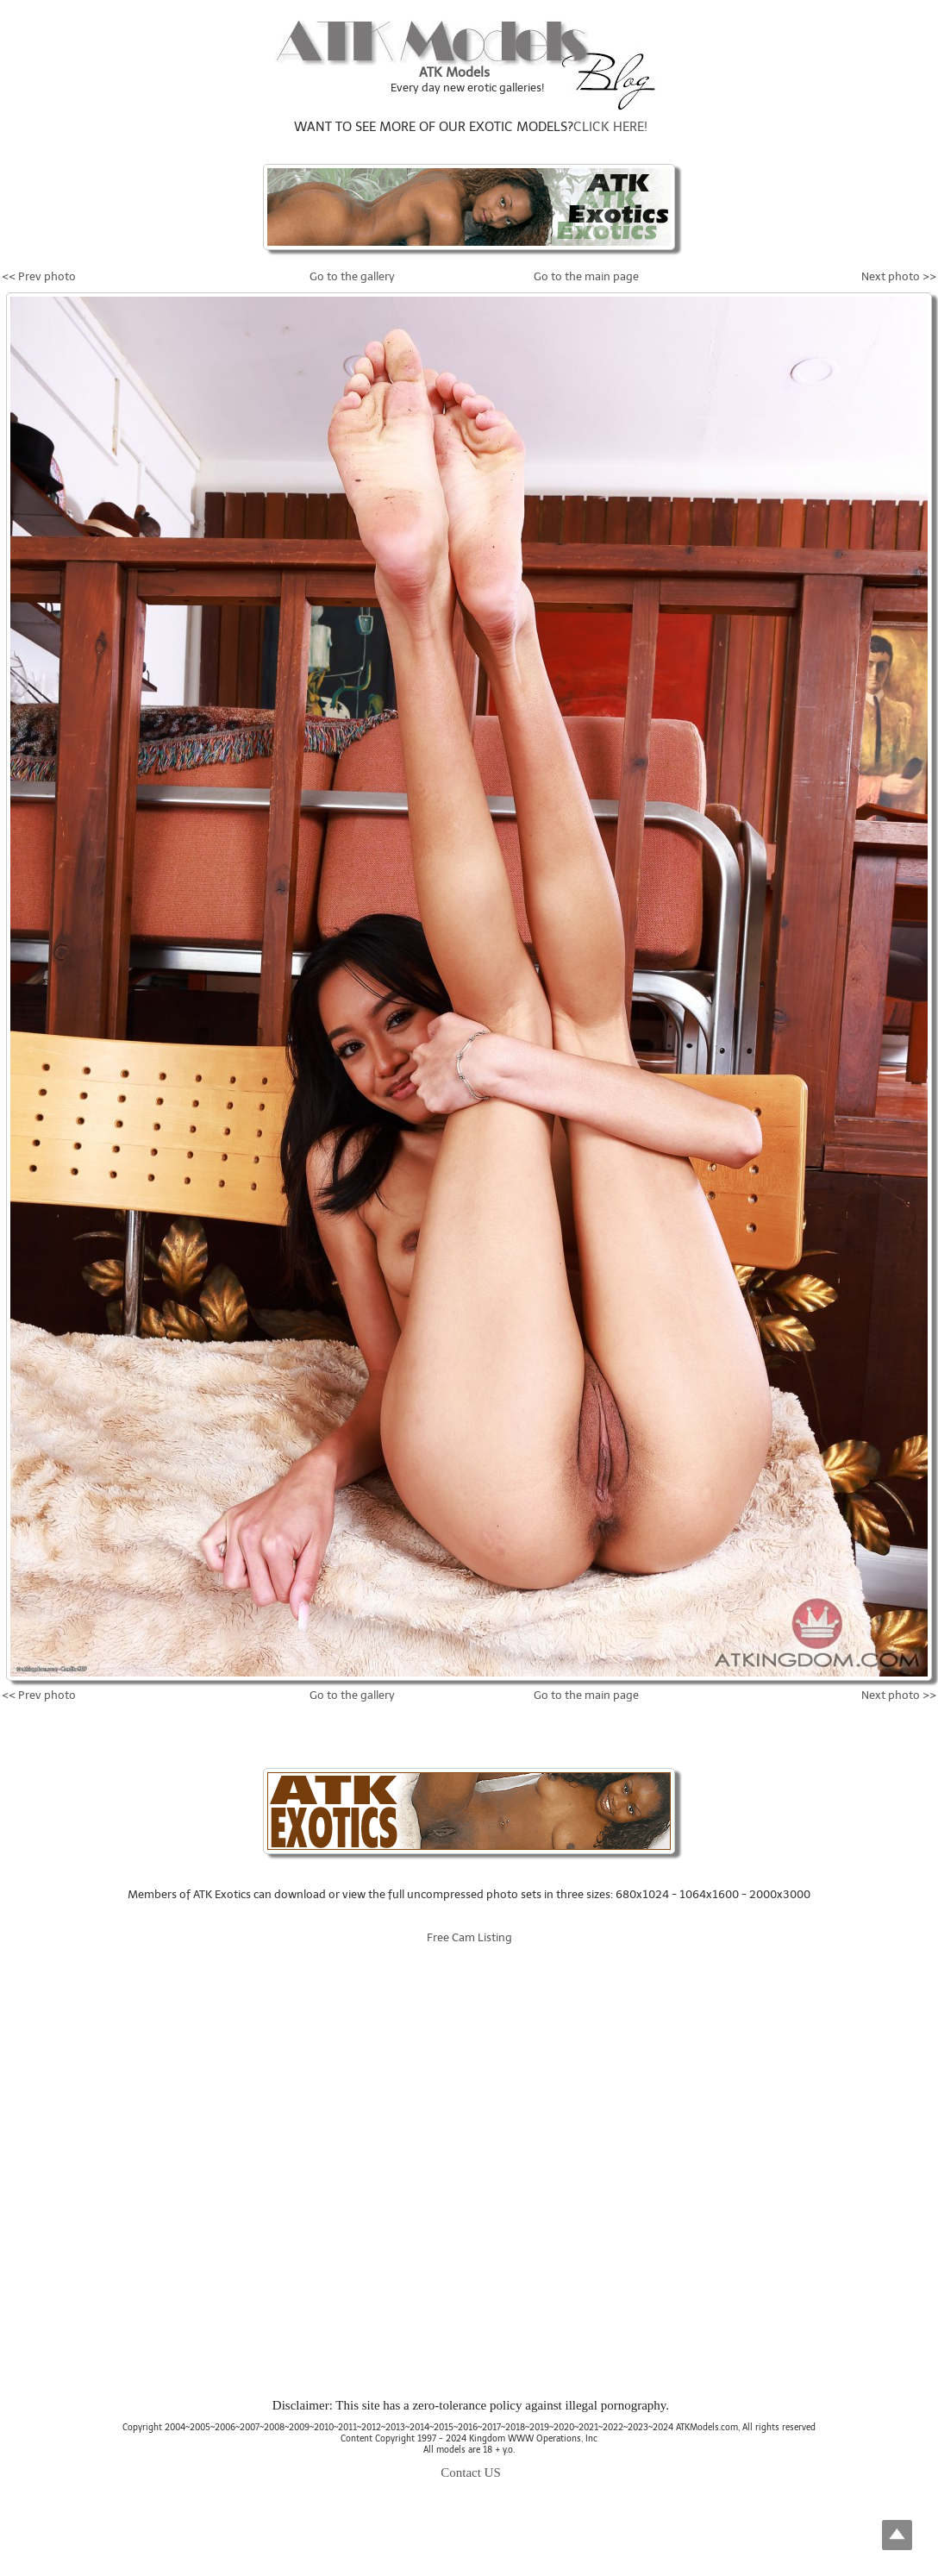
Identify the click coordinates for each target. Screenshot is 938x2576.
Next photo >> (898, 276)
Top (897, 2535)
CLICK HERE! (610, 127)
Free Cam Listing (469, 1937)
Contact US (471, 2472)
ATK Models (454, 72)
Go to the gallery (352, 276)
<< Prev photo (39, 276)
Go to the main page (586, 276)
